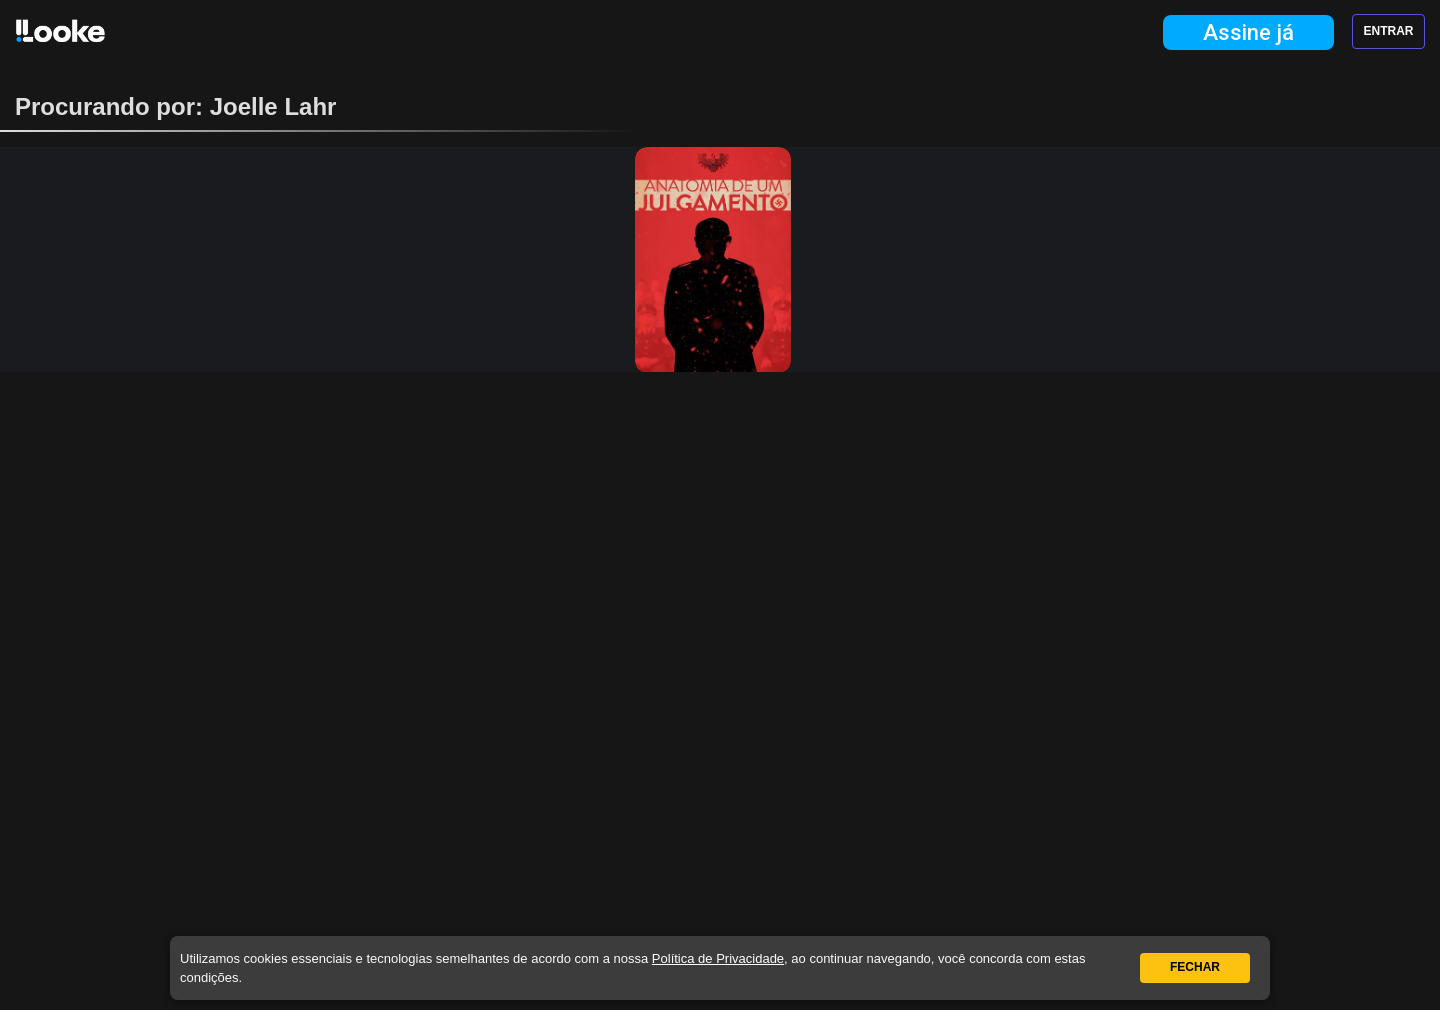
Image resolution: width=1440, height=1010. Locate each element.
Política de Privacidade (718, 958)
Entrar (1389, 31)
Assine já (1248, 32)
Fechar (1195, 967)
